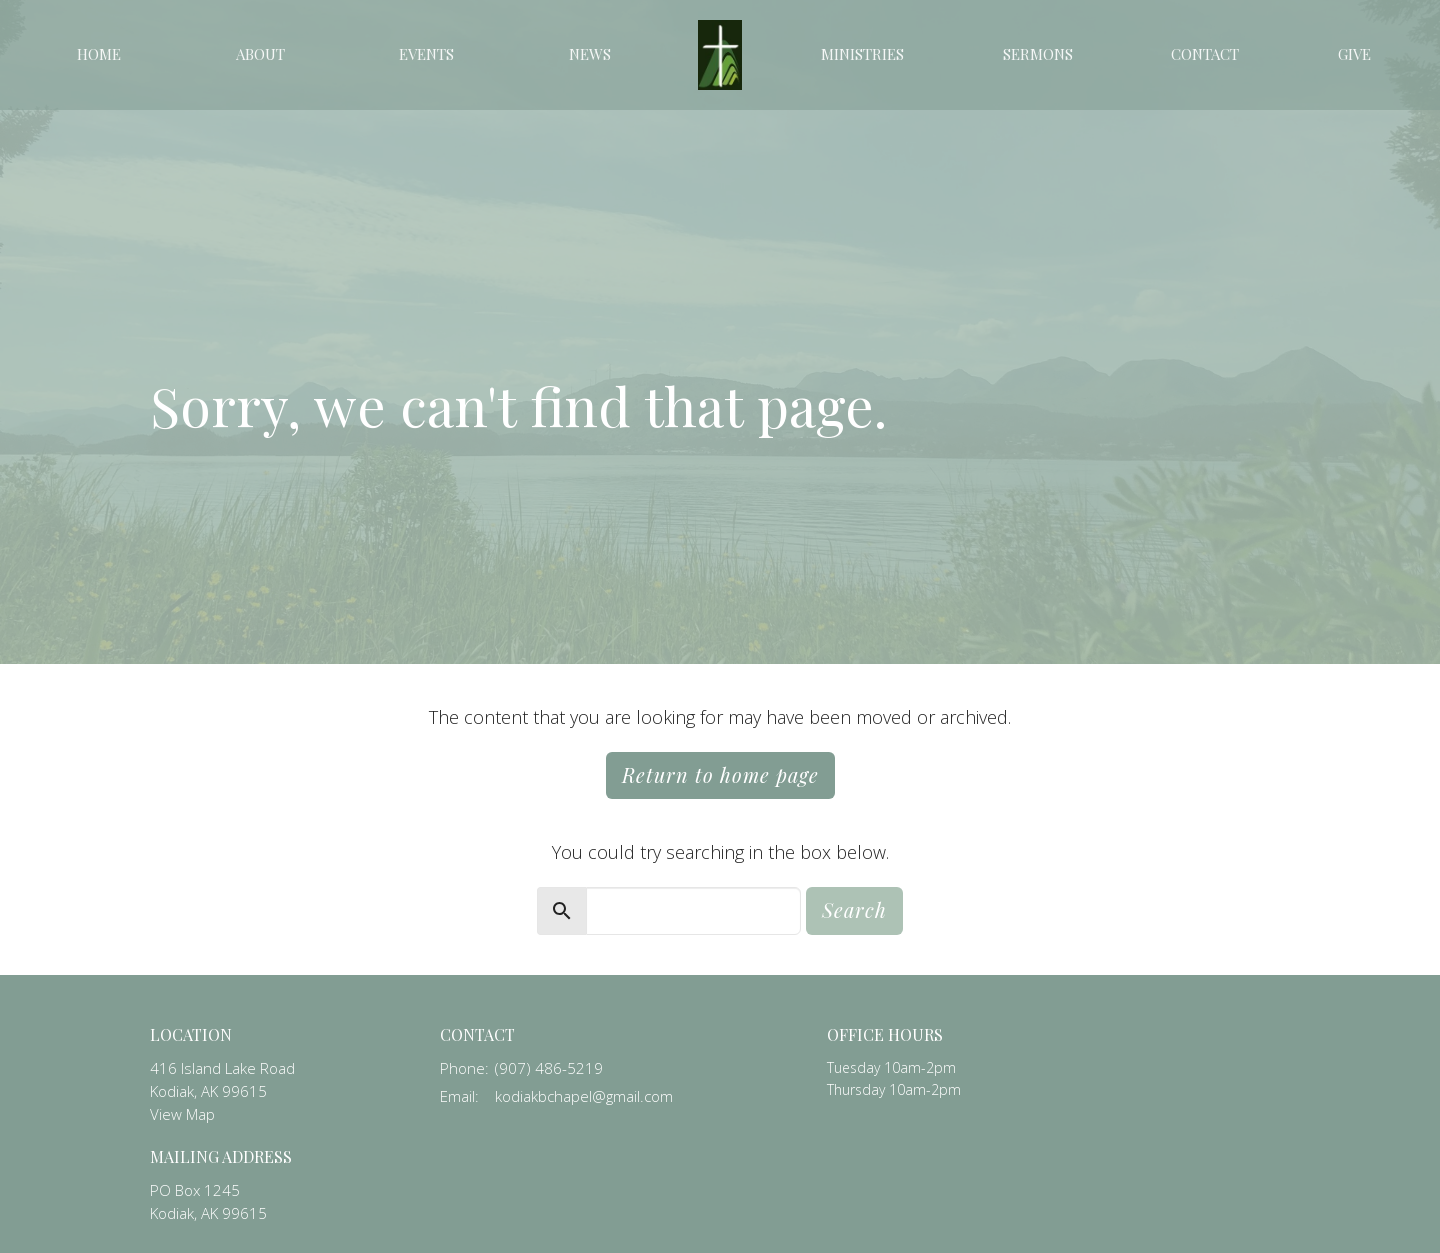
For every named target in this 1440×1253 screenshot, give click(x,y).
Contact (1205, 54)
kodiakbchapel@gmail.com (584, 1096)
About (260, 54)
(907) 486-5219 (549, 1068)
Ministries (862, 54)
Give (1354, 54)
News (590, 54)
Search (854, 909)
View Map (182, 1114)
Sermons (1038, 54)
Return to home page (720, 774)
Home (99, 54)
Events (426, 54)
